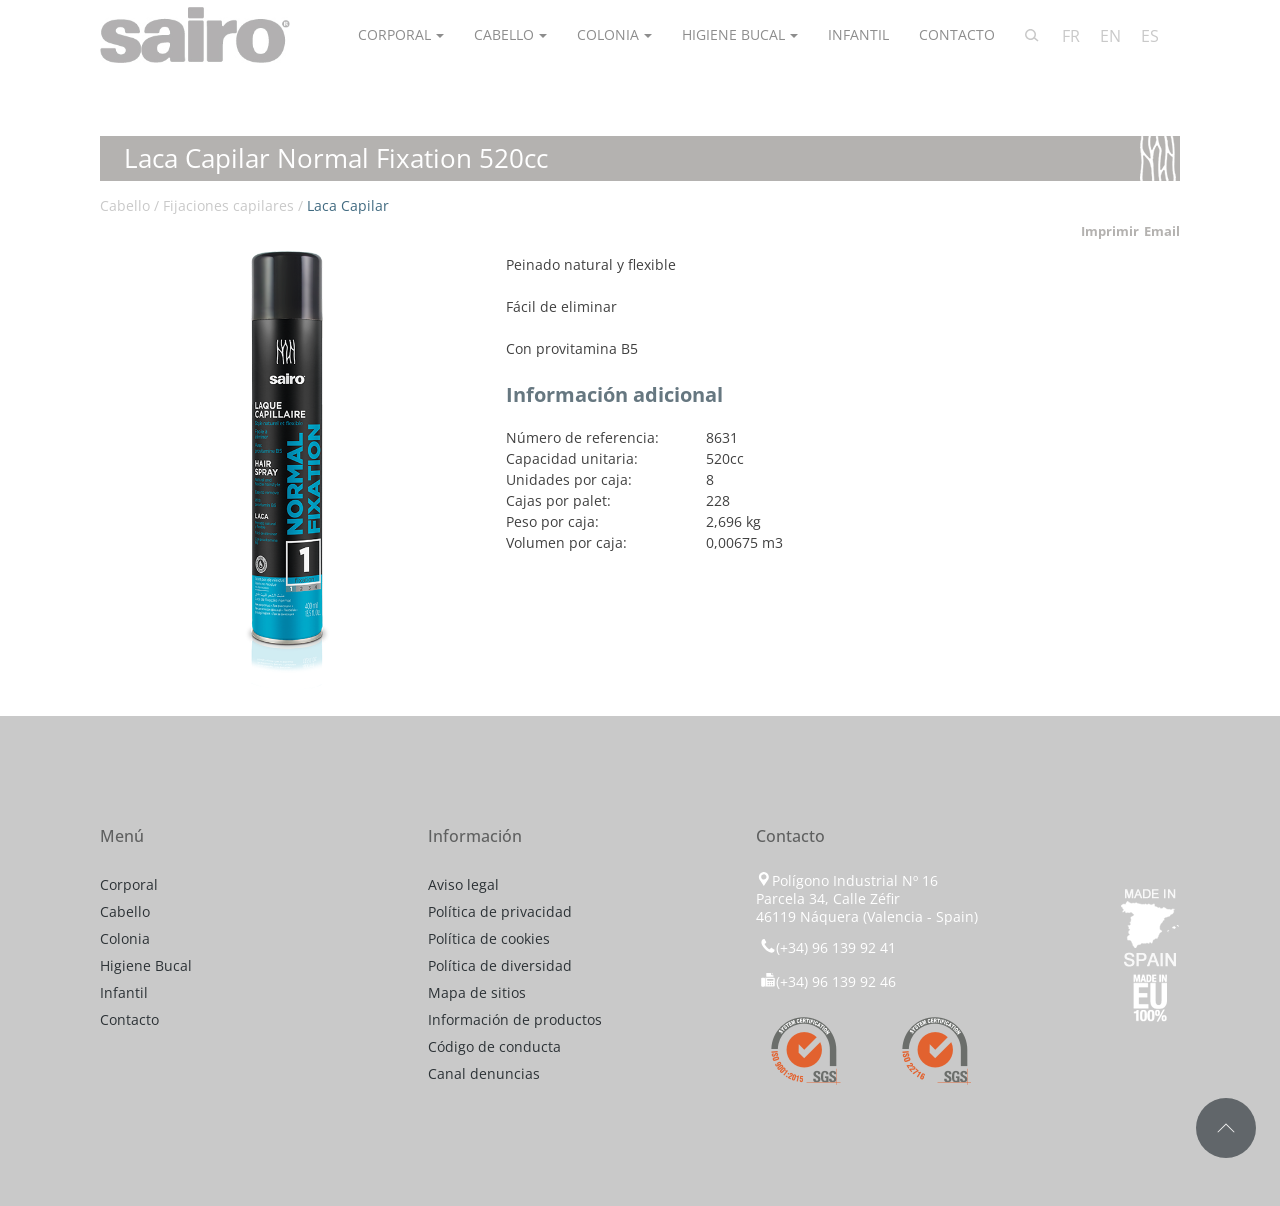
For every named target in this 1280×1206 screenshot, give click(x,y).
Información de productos (515, 1019)
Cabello (504, 34)
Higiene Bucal (733, 34)
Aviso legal (463, 884)
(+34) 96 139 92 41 (826, 947)
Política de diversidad (500, 965)
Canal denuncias (484, 1073)
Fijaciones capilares (228, 205)
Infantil (858, 34)
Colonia (608, 34)
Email (1162, 231)
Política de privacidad (500, 911)
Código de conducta (494, 1046)
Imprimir (1110, 231)
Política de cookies (489, 938)
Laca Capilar (348, 205)
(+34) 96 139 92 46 (828, 981)
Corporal (394, 34)
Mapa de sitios (477, 992)
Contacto (957, 34)
